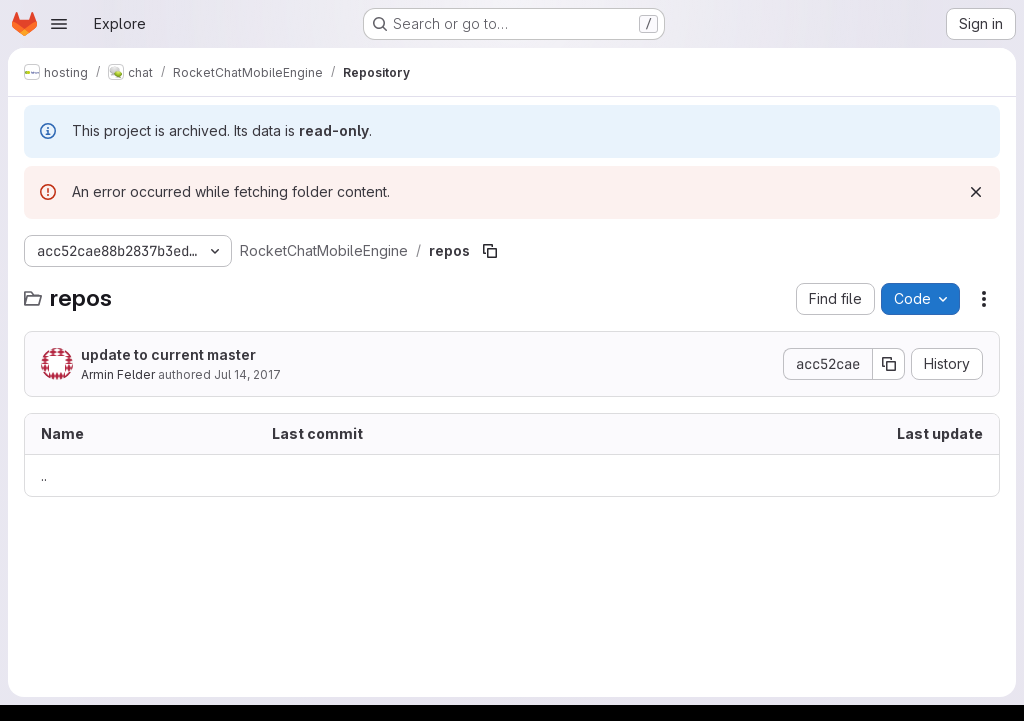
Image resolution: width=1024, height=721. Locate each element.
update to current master (168, 354)
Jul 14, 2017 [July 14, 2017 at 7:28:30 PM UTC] (247, 374)
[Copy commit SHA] (889, 364)
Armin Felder (118, 374)
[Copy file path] (490, 251)
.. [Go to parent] (44, 475)
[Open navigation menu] (59, 24)
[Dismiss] (976, 192)
